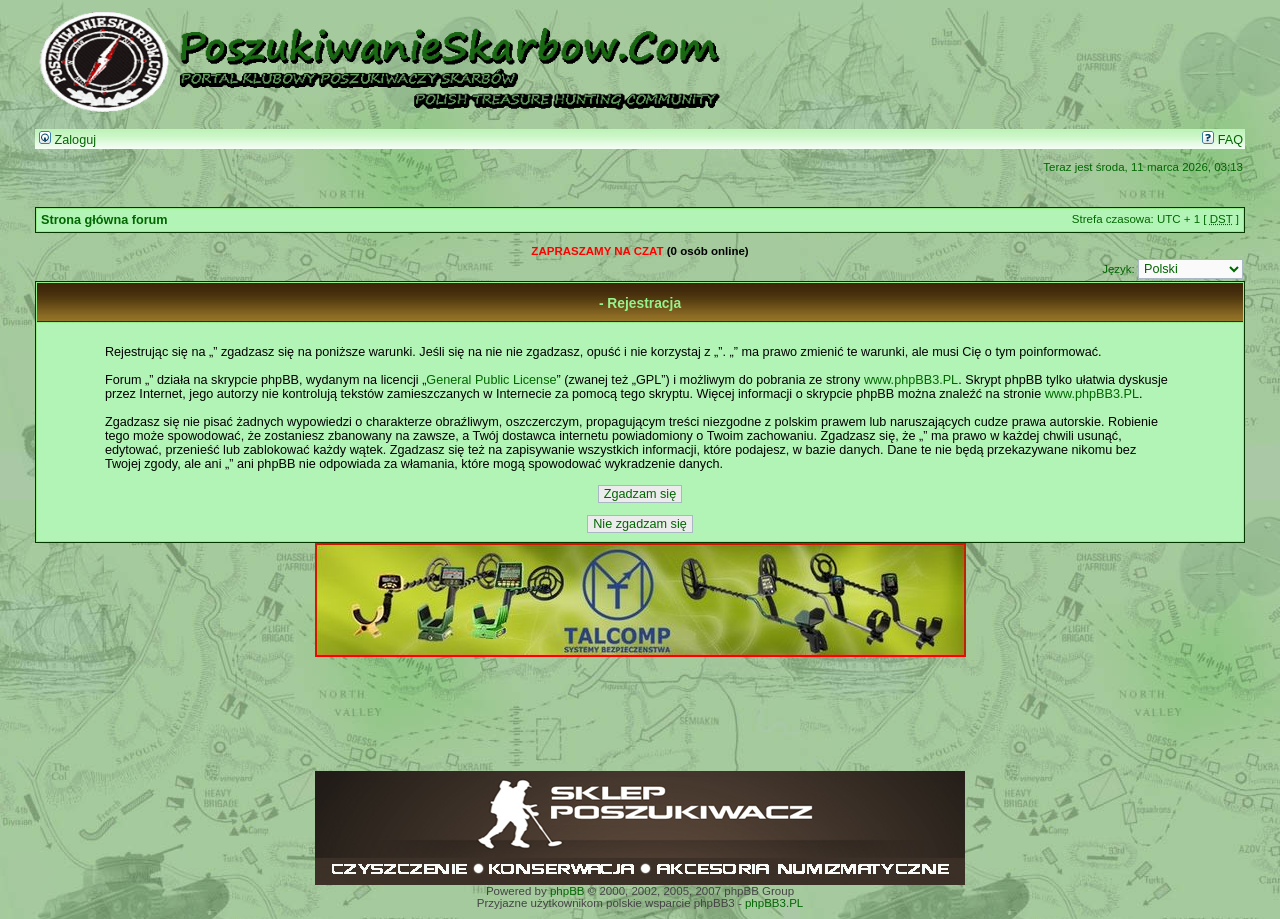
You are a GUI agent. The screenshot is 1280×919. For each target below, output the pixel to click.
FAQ (1222, 140)
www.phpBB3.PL (911, 380)
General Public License (491, 380)
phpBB (567, 891)
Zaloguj (67, 140)
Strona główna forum (104, 220)
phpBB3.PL (774, 903)
